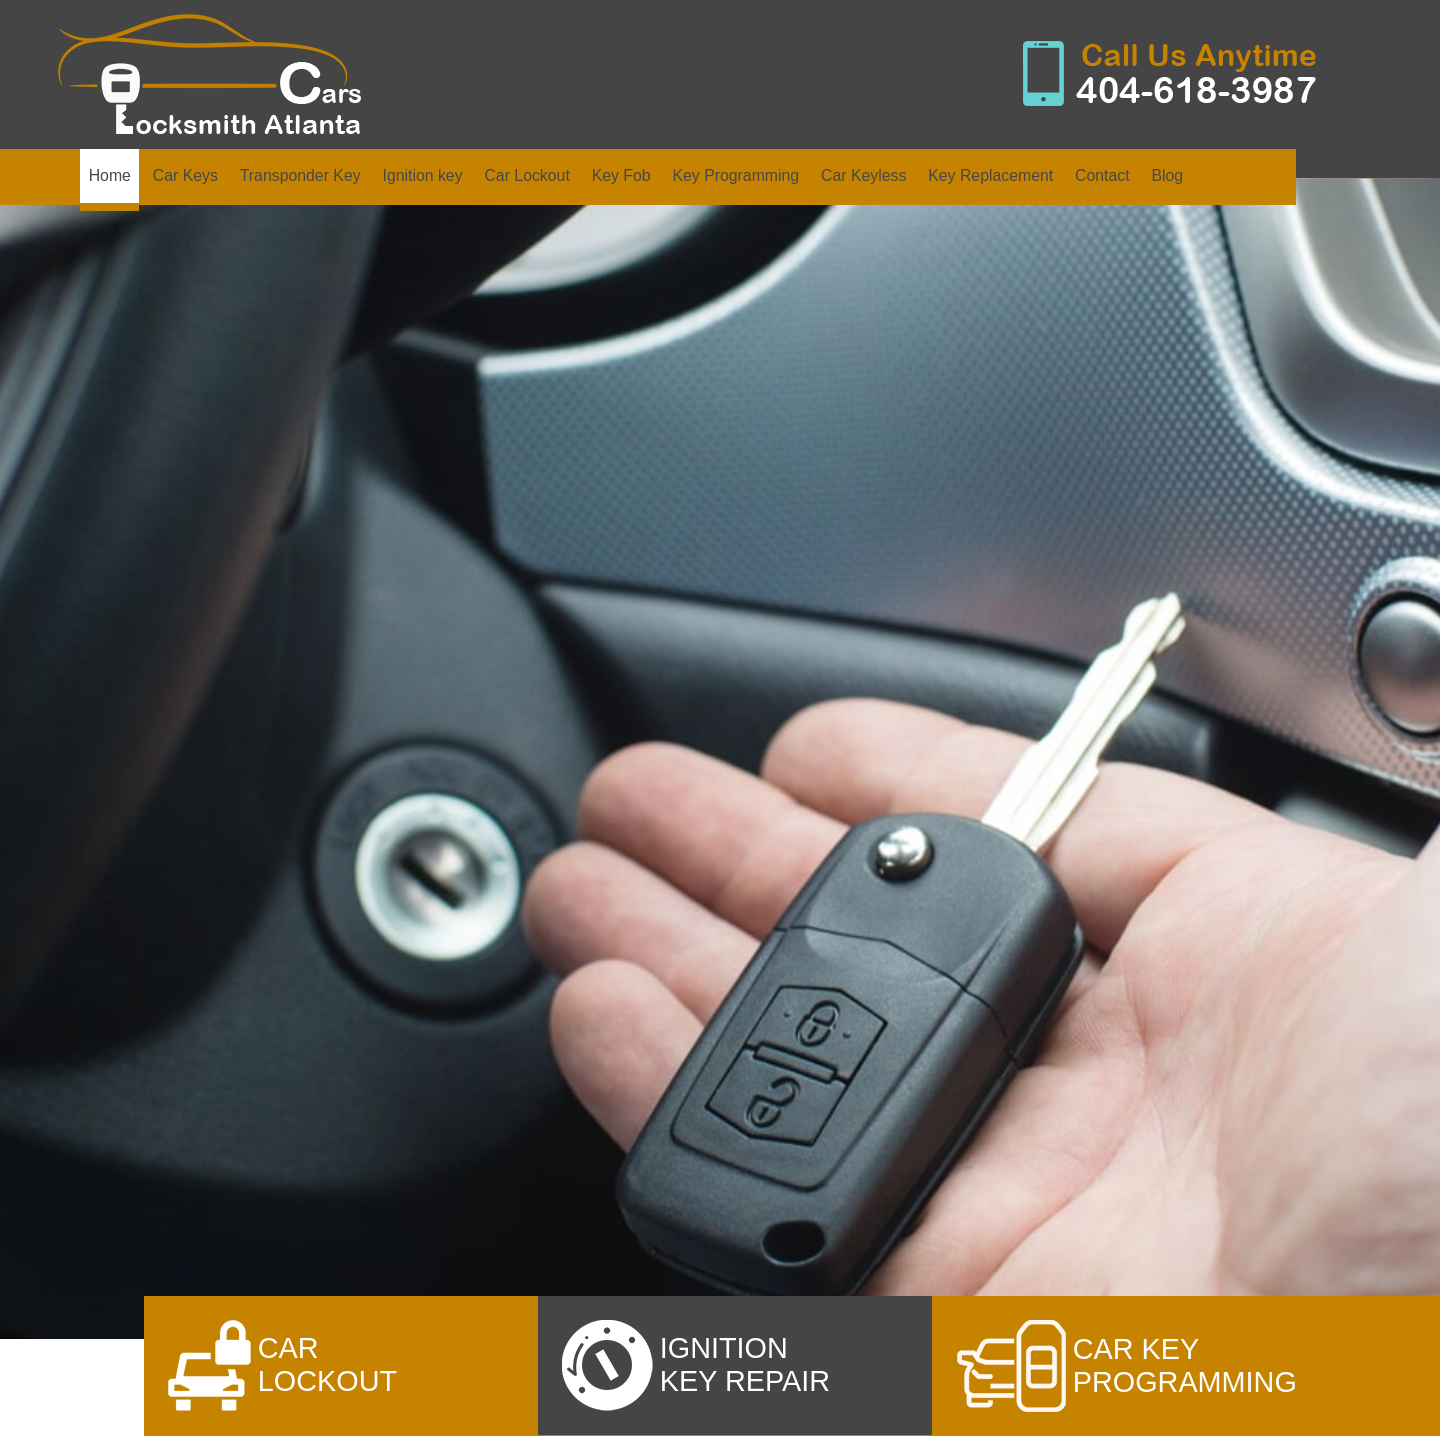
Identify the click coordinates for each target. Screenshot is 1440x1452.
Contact (1102, 175)
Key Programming (735, 175)
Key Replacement (990, 175)
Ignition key (422, 175)
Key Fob (621, 175)
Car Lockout (526, 175)
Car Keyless (863, 175)
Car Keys (185, 175)
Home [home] (110, 175)
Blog (1167, 175)
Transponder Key (300, 175)
